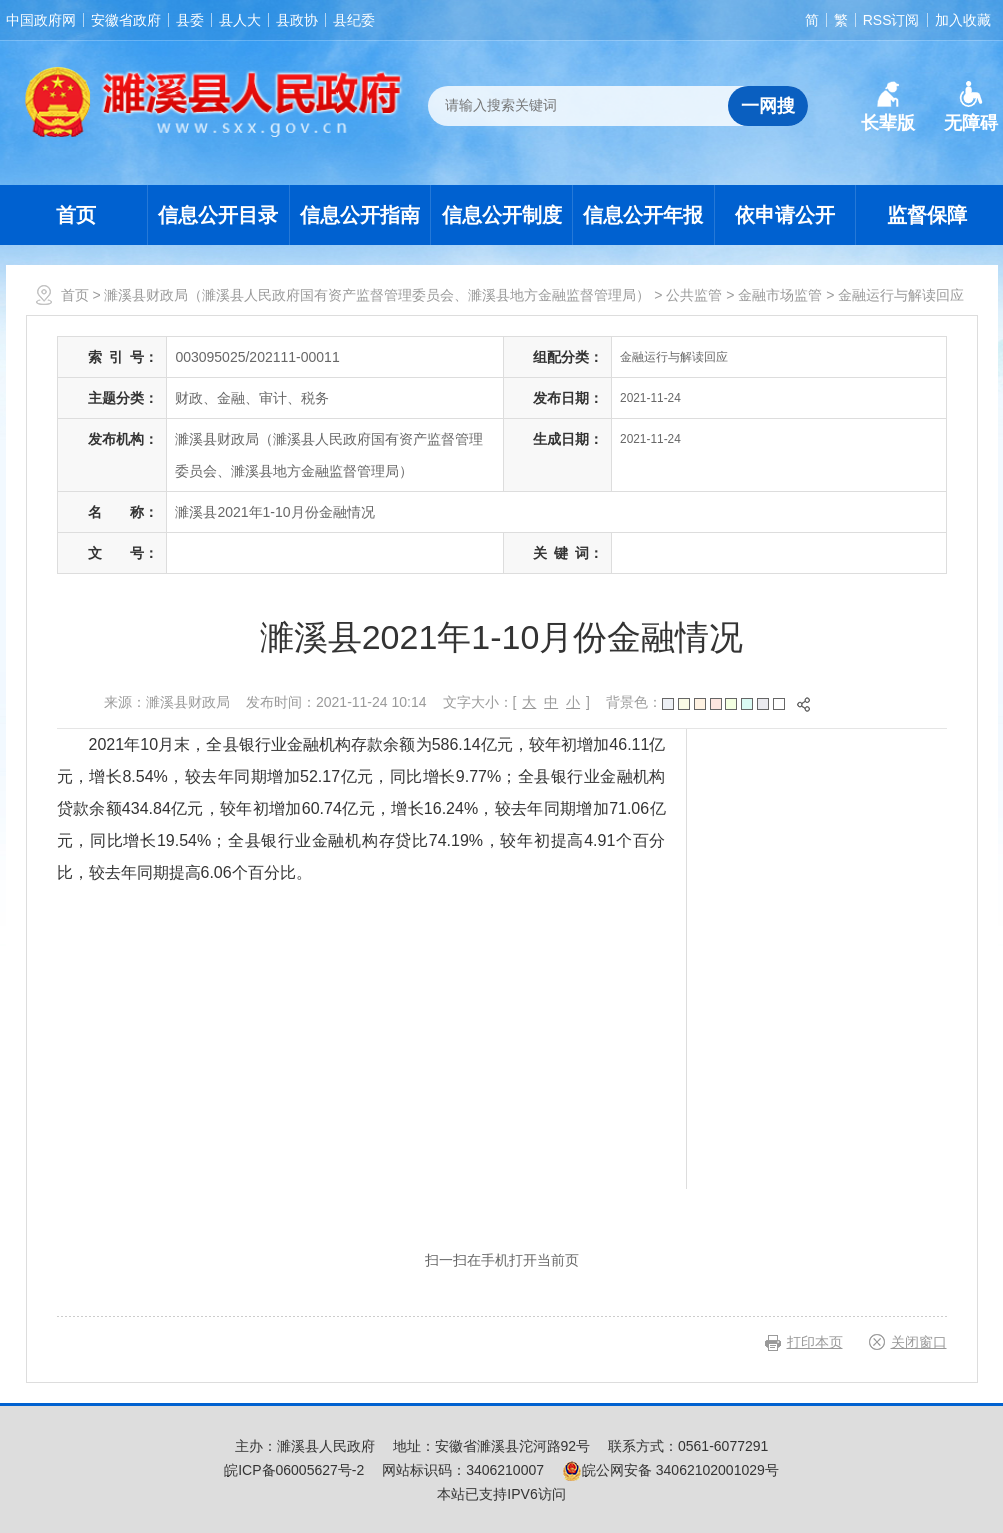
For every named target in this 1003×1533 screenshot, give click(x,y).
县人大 (240, 20)
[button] (888, 107)
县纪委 (354, 20)
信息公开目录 (218, 215)
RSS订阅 (891, 20)
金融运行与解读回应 (901, 295)
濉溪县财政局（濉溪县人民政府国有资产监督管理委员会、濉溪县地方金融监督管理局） (377, 295)
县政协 (297, 20)
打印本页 (815, 1342)
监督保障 (927, 215)
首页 (76, 215)
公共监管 (694, 295)
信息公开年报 (643, 215)
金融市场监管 (780, 295)
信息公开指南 (360, 215)
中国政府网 (41, 20)
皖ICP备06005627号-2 (294, 1470)
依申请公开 (785, 215)
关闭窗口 (919, 1342)
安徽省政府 (126, 20)
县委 (190, 20)
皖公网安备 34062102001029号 (670, 1470)
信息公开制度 (502, 215)
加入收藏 (963, 20)
